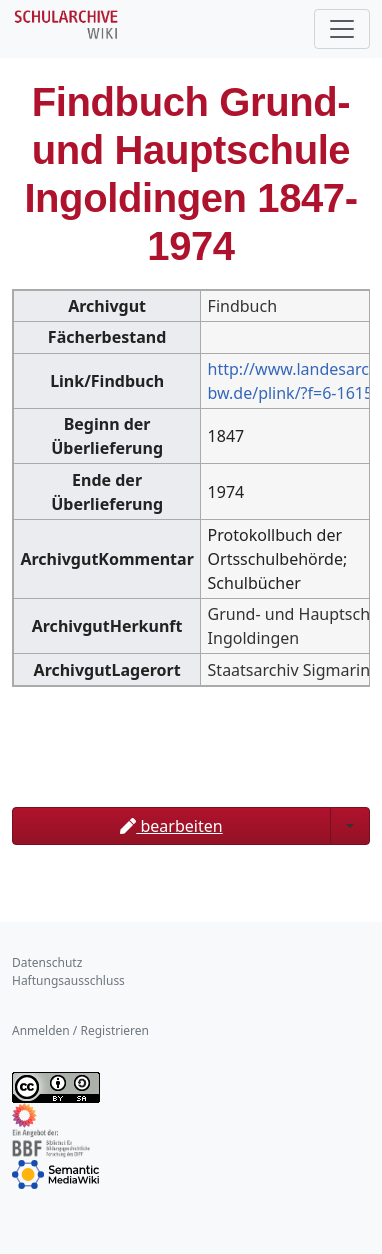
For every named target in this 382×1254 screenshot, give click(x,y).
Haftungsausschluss (68, 980)
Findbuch (242, 306)
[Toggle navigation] (342, 29)
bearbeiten (171, 826)
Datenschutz (47, 962)
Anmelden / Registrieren (80, 1030)
